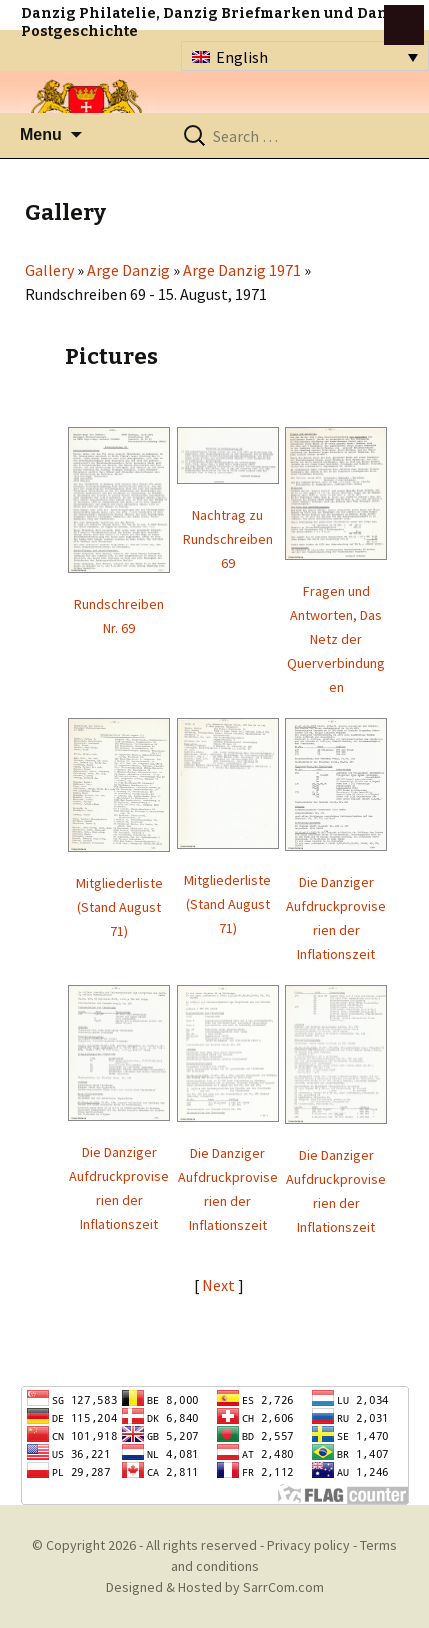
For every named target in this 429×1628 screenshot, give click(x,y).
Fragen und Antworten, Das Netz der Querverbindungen (336, 639)
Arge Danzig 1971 (242, 270)
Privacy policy (308, 1545)
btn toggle (404, 25)
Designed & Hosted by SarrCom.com (215, 1587)
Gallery (49, 270)
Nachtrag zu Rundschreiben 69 (228, 539)
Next (220, 1285)
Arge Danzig (128, 270)
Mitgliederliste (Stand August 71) (119, 907)
